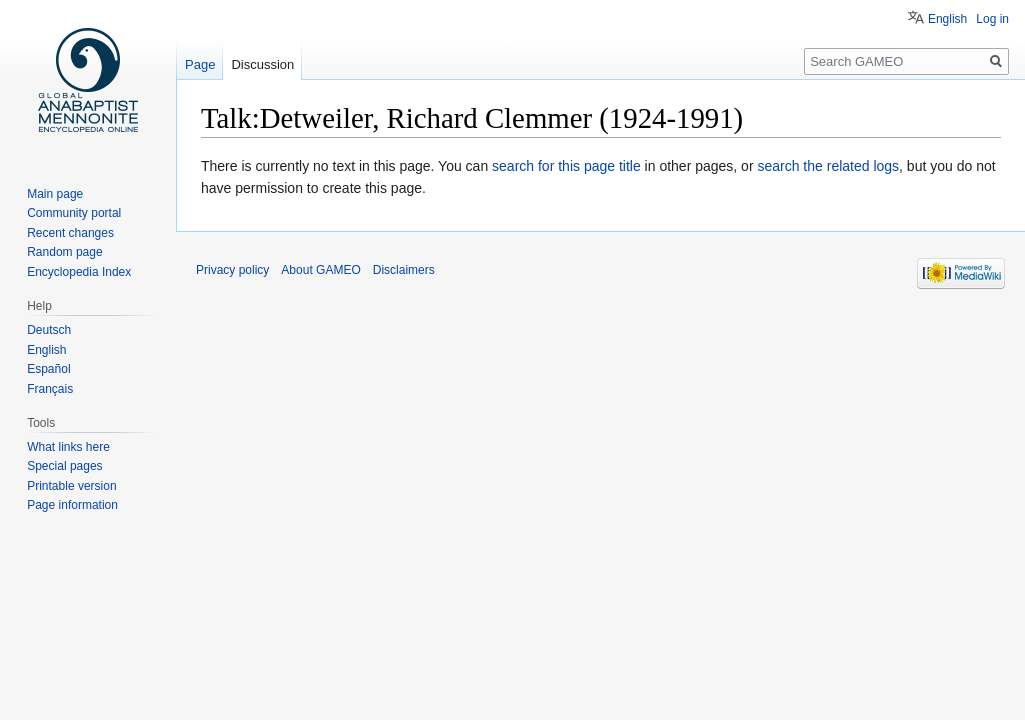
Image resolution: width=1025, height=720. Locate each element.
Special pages (64, 466)
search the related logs (828, 166)
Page (200, 64)
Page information (72, 505)
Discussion (262, 64)
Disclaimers (404, 270)
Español (48, 369)
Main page (55, 194)
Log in (992, 19)
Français (50, 389)
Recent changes (70, 233)
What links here (68, 447)
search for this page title (566, 166)
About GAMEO (320, 270)
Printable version (71, 486)
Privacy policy (232, 270)
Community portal (74, 213)
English (947, 19)
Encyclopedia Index (79, 272)
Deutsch (49, 330)
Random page (64, 252)
